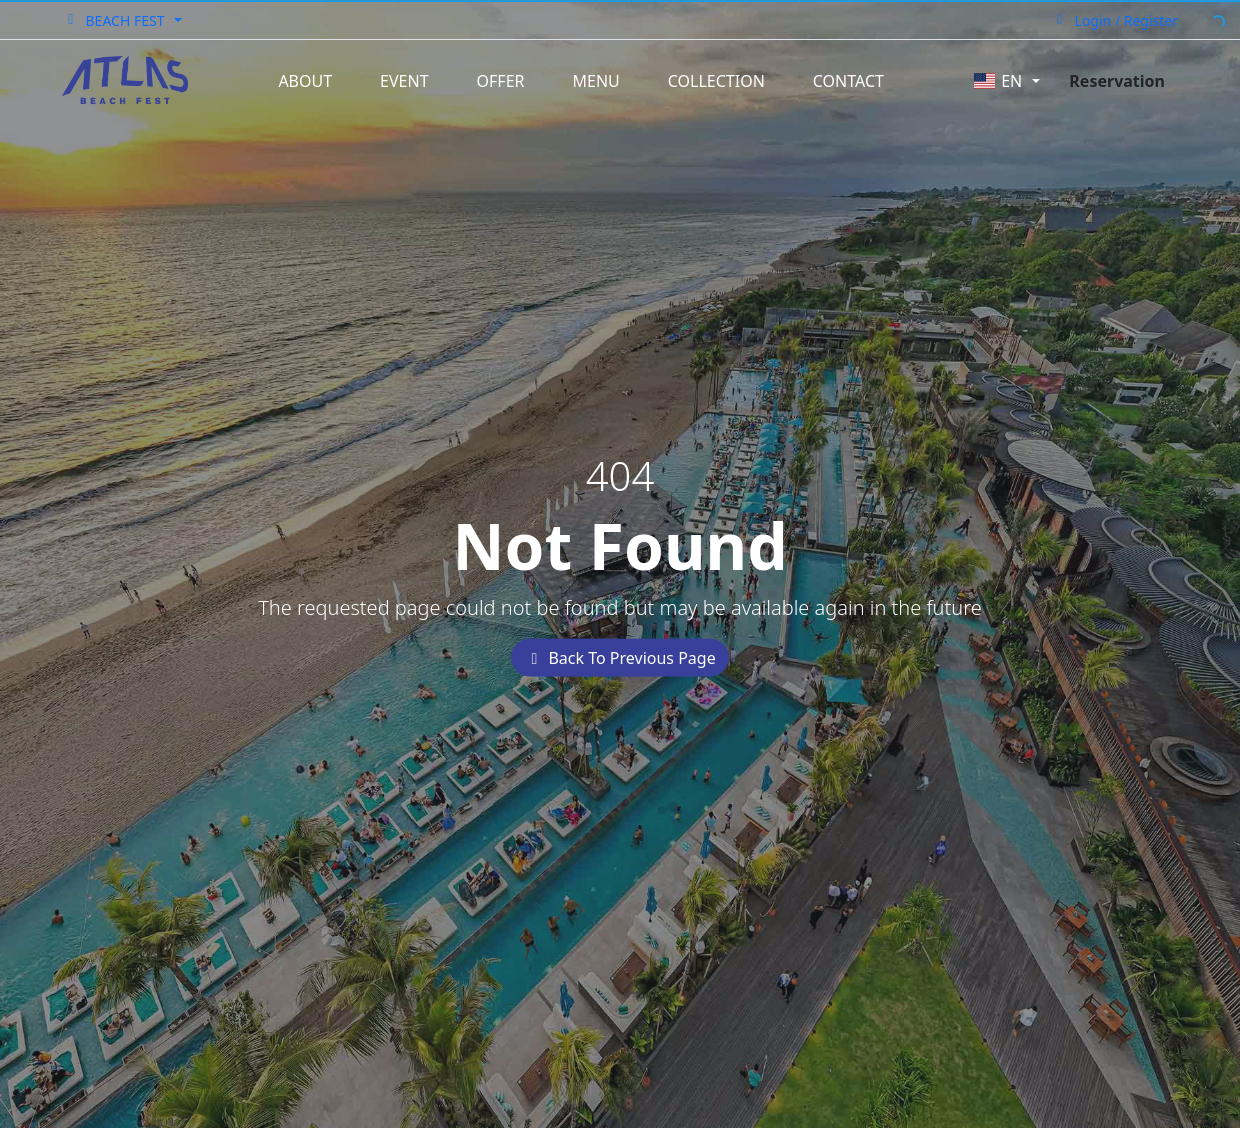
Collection (716, 81)
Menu (596, 81)
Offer (501, 81)
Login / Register (1114, 20)
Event (404, 81)
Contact (848, 81)
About (305, 81)
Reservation (1117, 81)
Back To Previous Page (619, 657)
